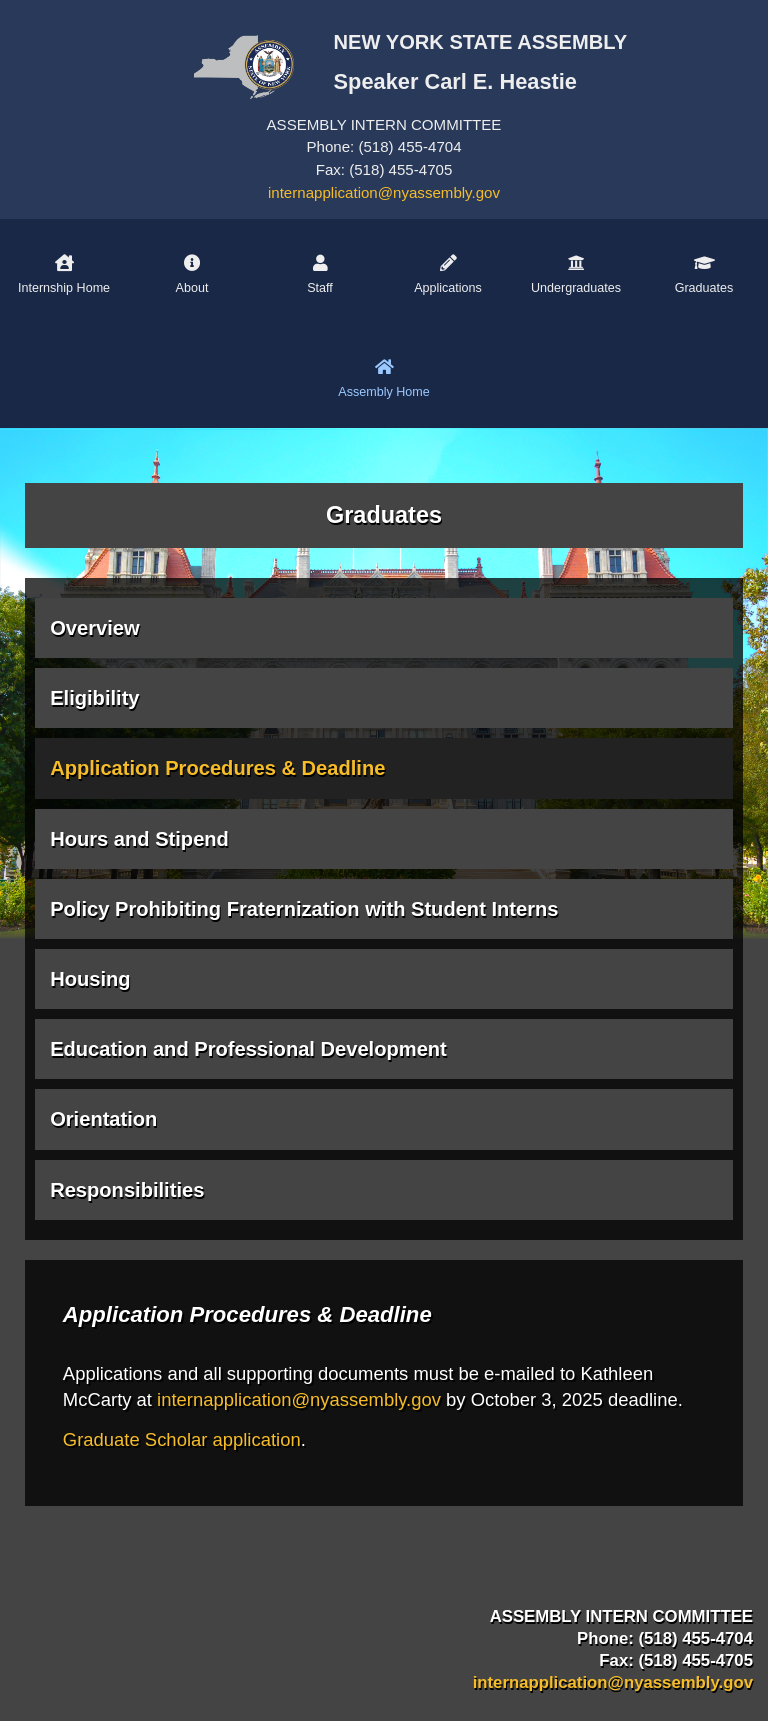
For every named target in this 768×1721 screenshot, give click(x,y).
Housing (90, 979)
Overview (94, 628)
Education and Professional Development (248, 1049)
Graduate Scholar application (182, 1439)
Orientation (103, 1119)
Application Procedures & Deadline (217, 768)
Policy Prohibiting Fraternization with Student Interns (304, 909)
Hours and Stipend (139, 839)
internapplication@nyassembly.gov (384, 192)
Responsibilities (127, 1190)
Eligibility (94, 698)
